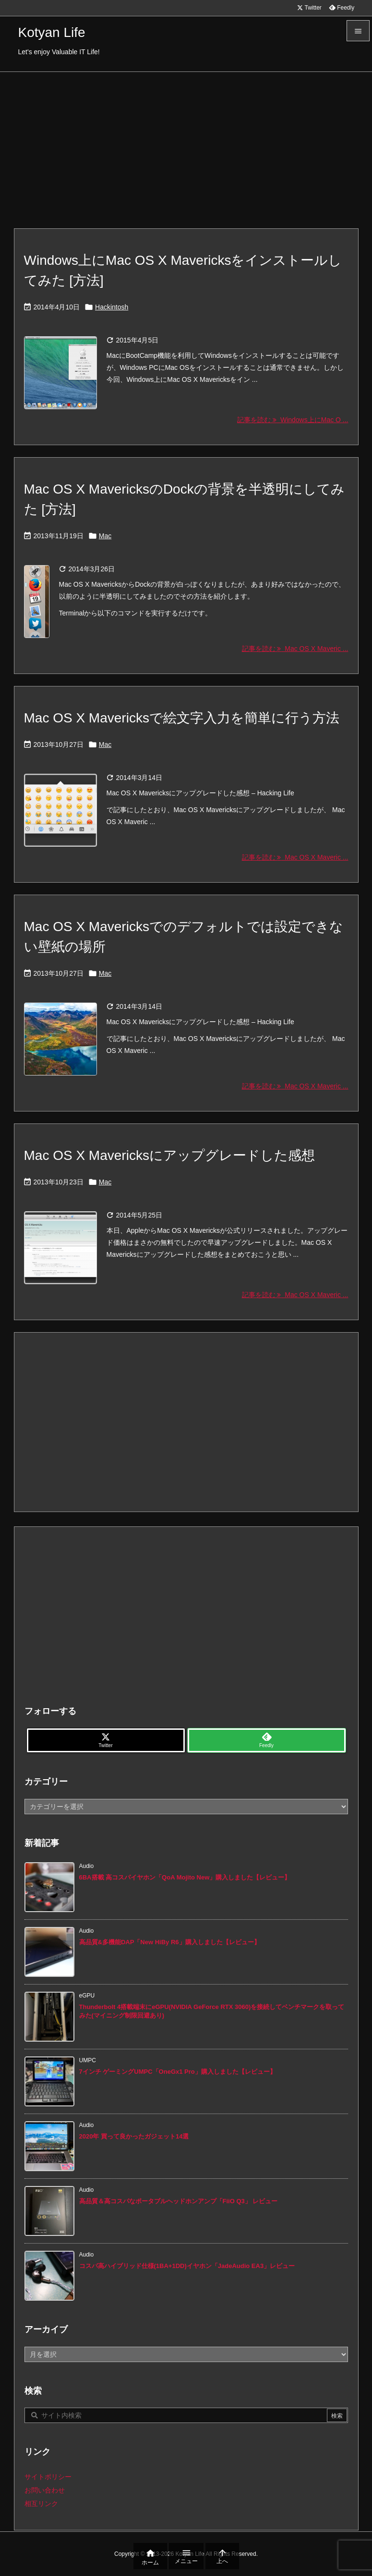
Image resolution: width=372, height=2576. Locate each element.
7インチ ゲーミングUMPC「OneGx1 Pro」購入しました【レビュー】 (177, 2071)
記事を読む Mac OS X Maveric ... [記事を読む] (295, 648)
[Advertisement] (186, 144)
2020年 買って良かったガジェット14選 (134, 2136)
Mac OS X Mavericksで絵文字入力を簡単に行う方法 (181, 717)
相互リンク (41, 2503)
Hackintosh (111, 307)
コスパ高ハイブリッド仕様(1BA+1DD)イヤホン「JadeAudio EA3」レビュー (187, 2265)
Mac (105, 536)
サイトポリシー (48, 2477)
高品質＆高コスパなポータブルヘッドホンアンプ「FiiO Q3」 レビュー (178, 2201)
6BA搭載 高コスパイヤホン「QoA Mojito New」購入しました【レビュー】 (185, 1877)
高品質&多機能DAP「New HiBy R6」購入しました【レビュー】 (169, 1942)
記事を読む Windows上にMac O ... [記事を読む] (292, 420)
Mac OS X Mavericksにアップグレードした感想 (169, 1155)
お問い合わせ (44, 2490)
